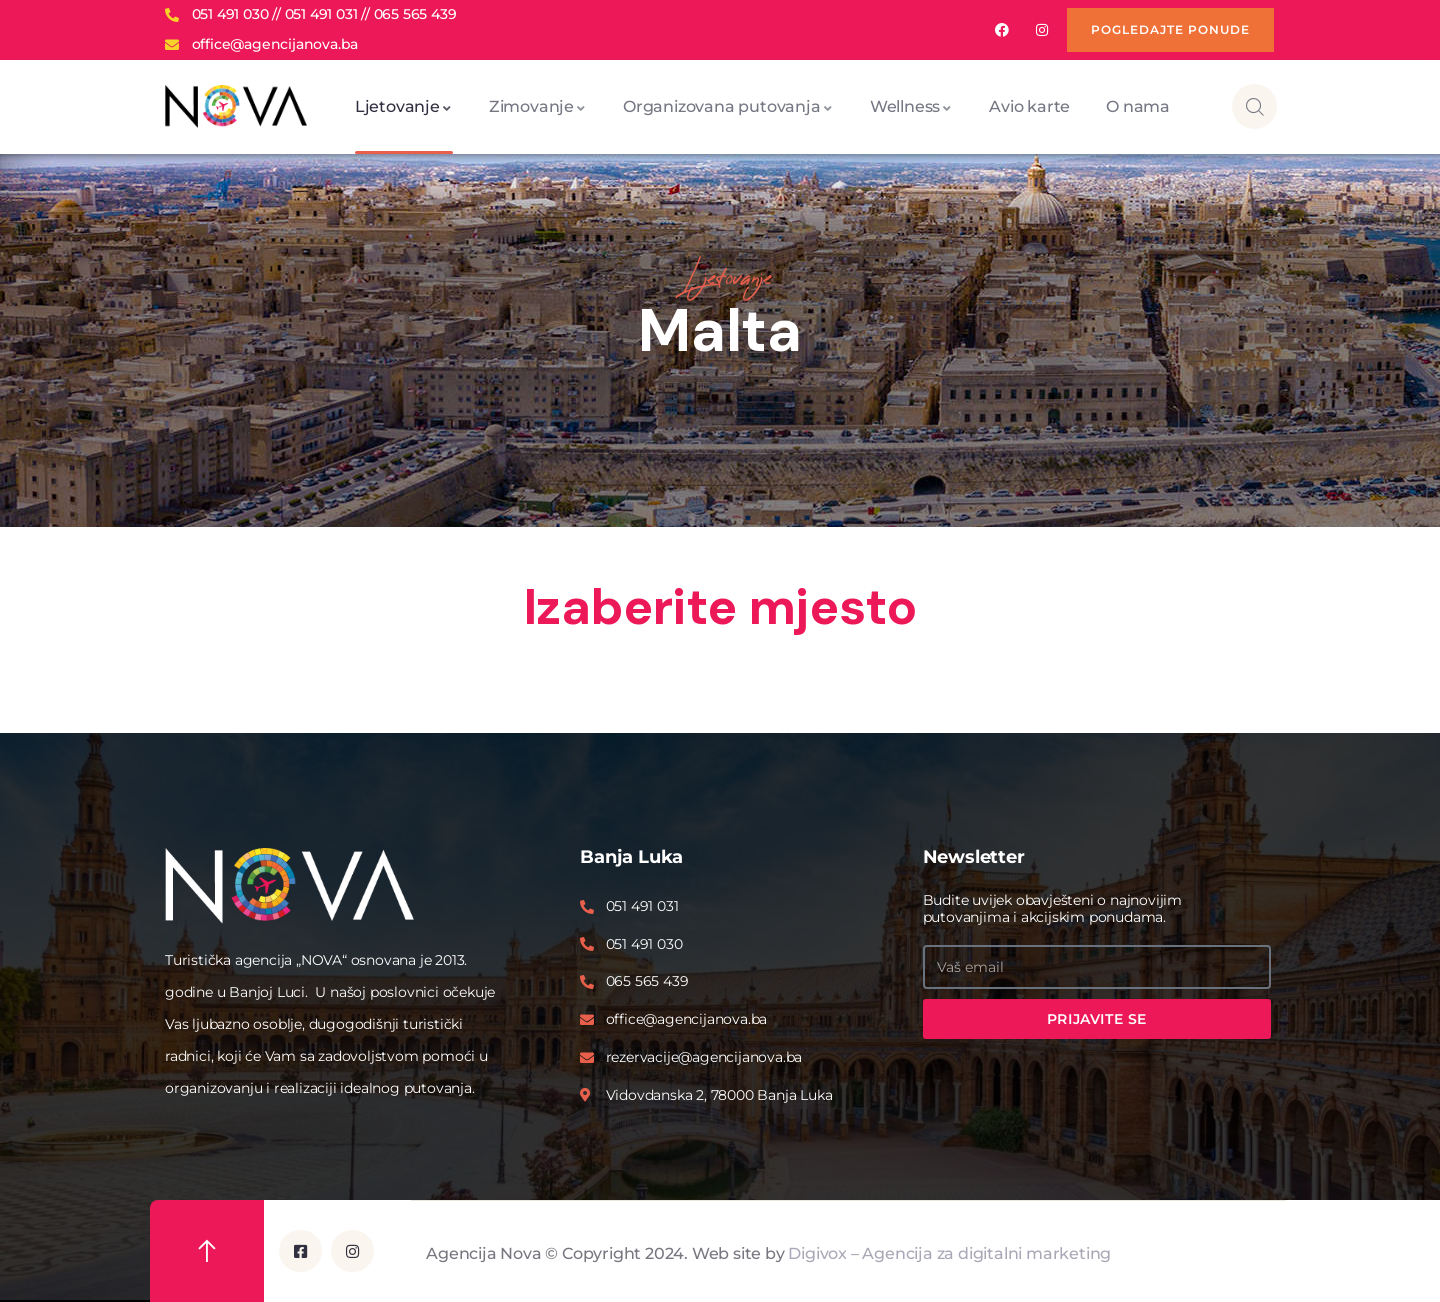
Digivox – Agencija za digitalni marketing (949, 1252)
